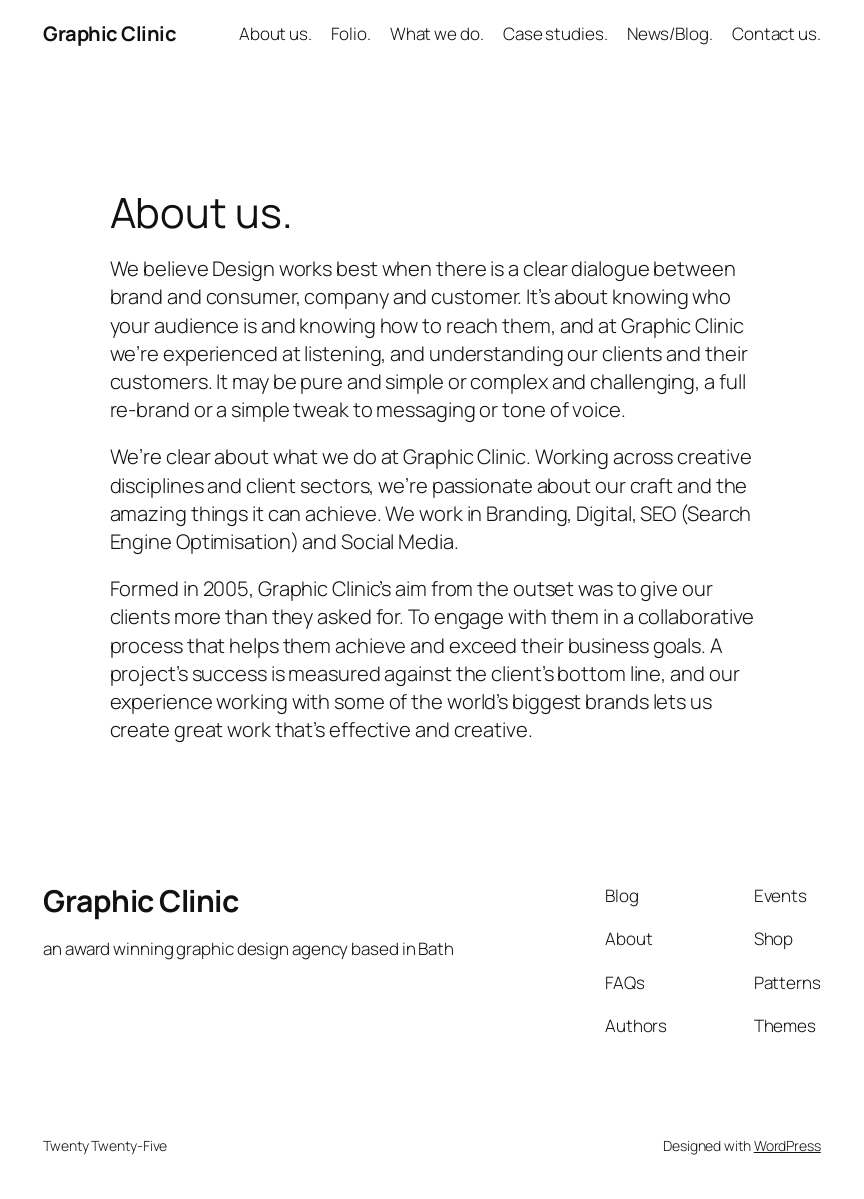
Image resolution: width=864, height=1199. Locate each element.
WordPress (787, 1145)
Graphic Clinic (109, 33)
